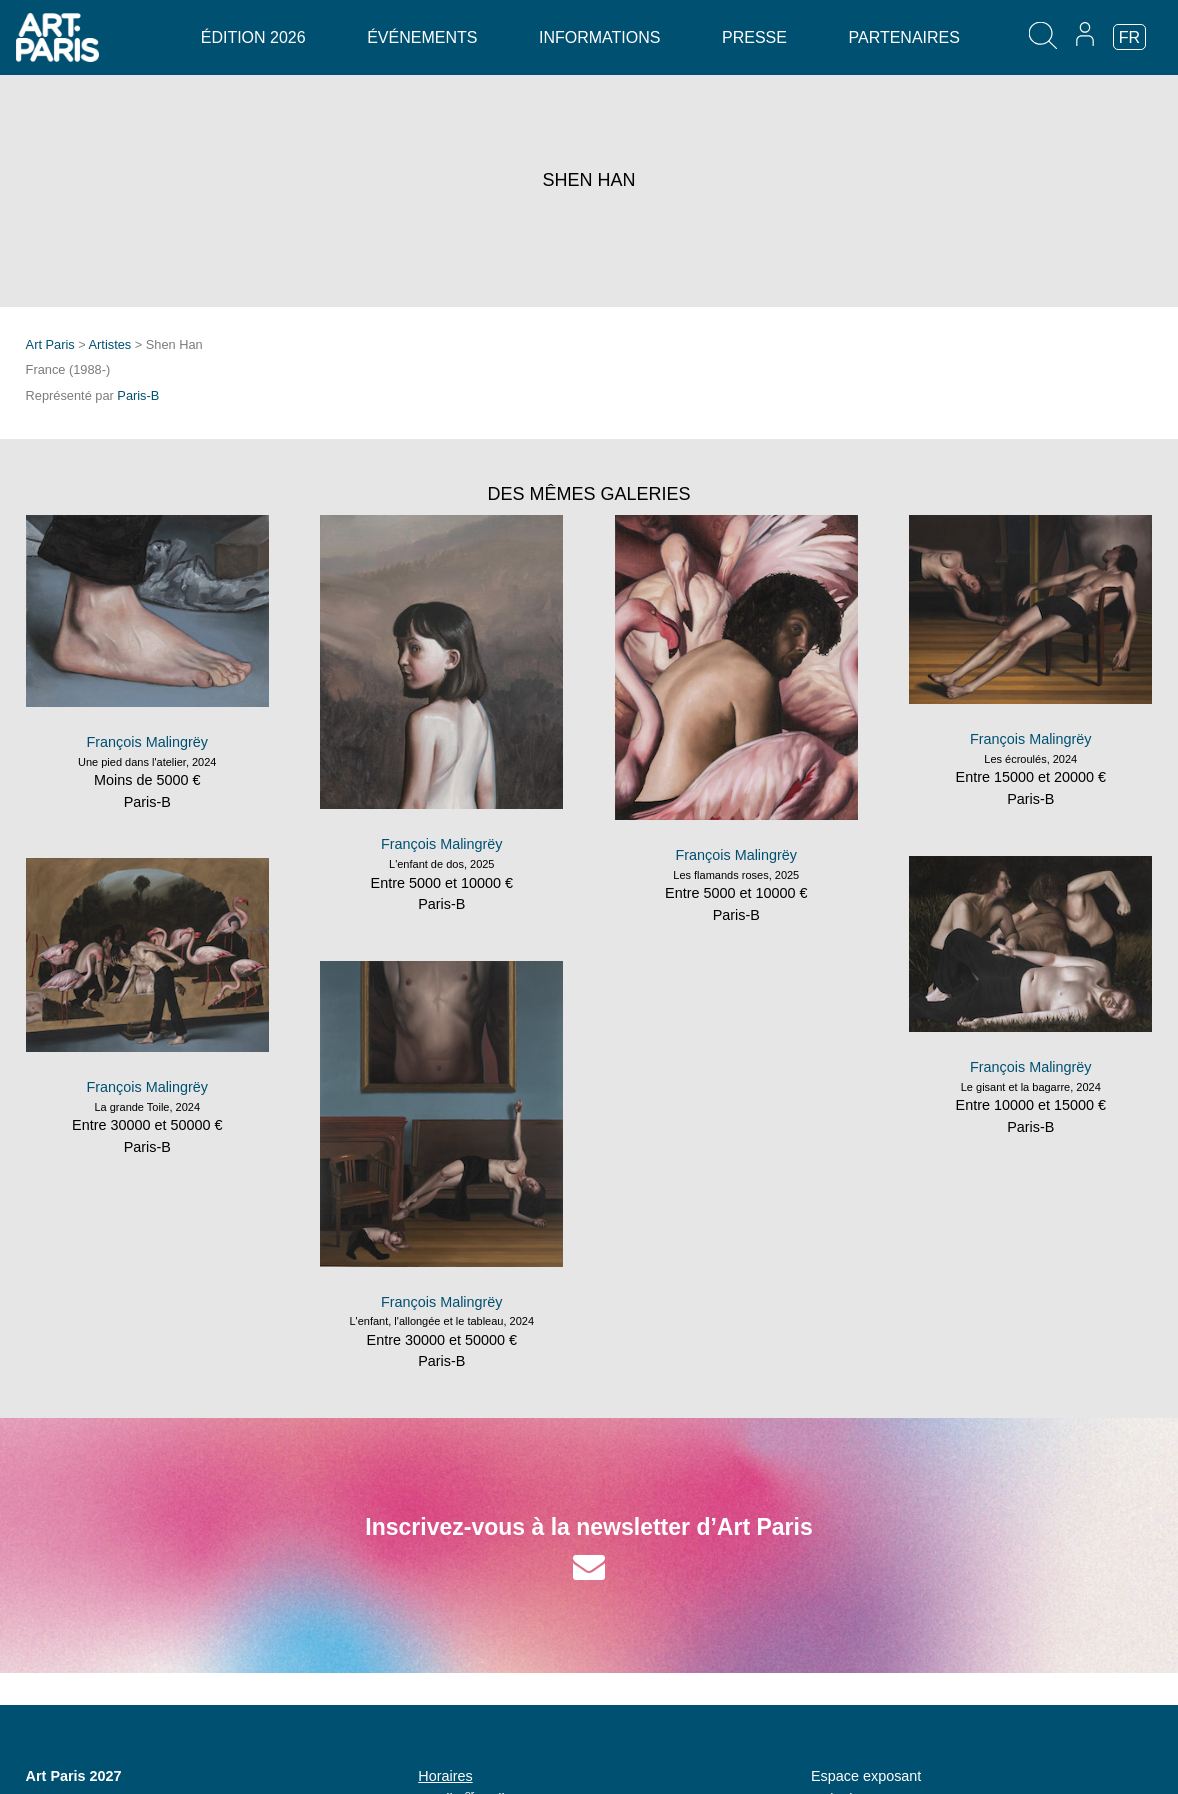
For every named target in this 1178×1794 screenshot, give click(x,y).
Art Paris (50, 344)
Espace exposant (866, 1776)
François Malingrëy (147, 742)
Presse (754, 37)
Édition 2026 (253, 37)
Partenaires (903, 37)
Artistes (110, 344)
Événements (422, 37)
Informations (599, 37)
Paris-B (138, 395)
